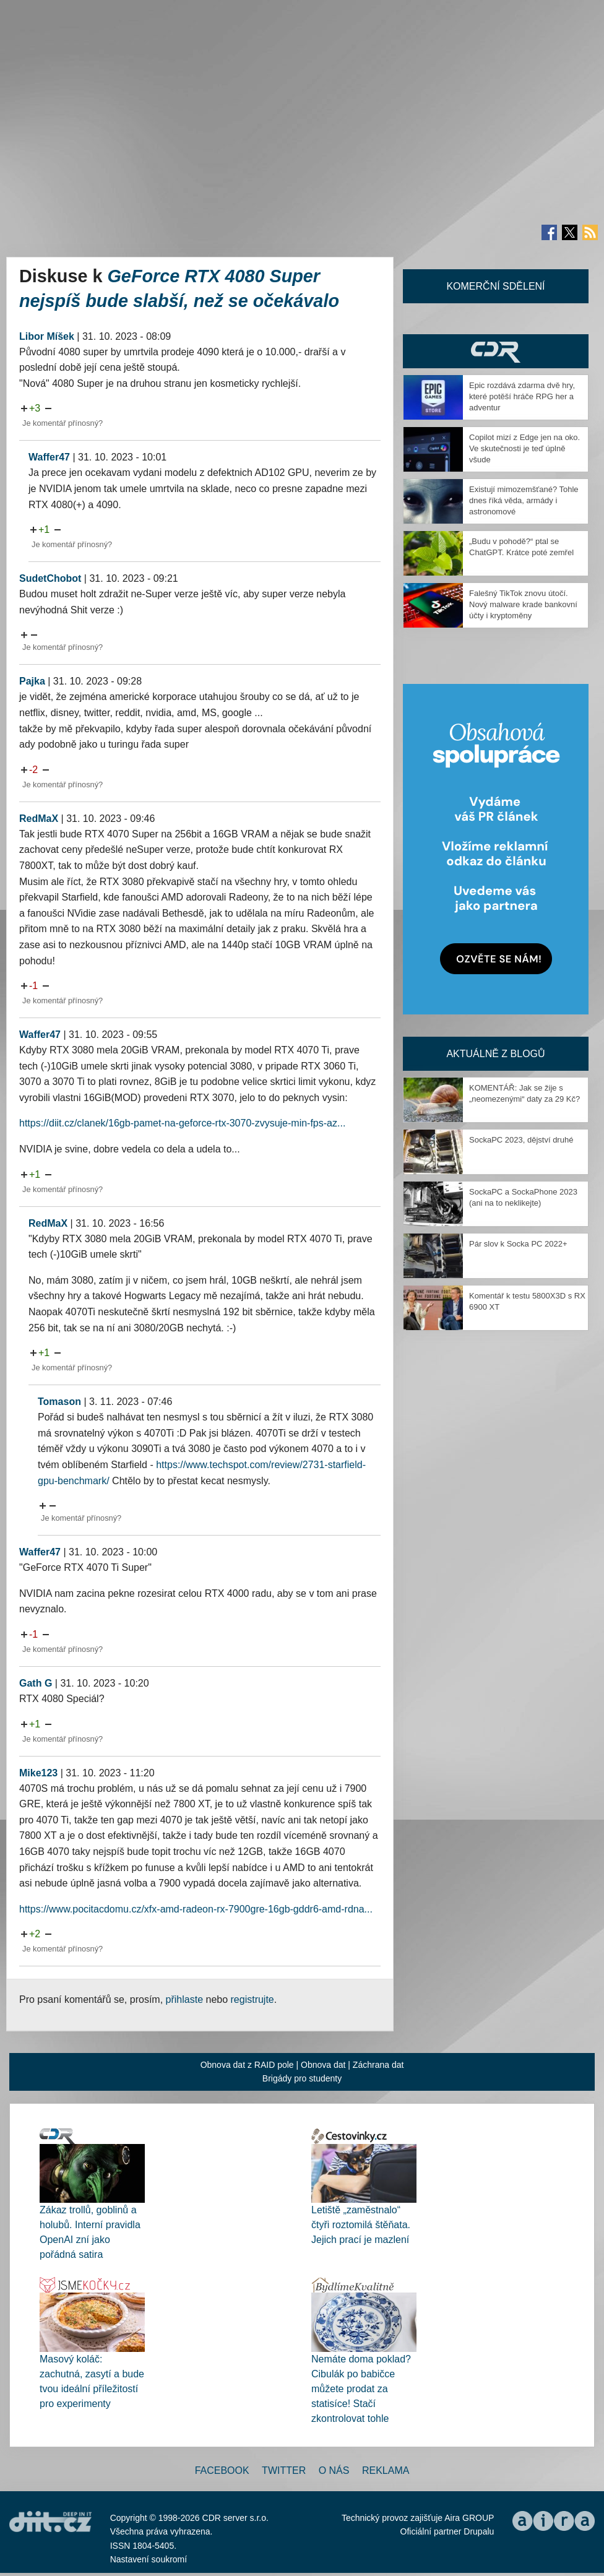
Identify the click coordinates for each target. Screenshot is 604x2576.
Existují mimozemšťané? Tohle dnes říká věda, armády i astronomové (524, 500)
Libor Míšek (46, 336)
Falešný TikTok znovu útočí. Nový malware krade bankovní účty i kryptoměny (523, 604)
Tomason (59, 1401)
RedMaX (38, 818)
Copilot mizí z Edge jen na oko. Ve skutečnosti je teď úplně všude (524, 448)
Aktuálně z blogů (495, 1053)
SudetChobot (50, 578)
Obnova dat (323, 2065)
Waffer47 (49, 457)
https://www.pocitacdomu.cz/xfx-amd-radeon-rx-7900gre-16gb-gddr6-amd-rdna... (196, 1909)
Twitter (284, 2470)
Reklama (385, 2470)
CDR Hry (496, 351)
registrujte (252, 1999)
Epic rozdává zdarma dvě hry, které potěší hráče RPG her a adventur (522, 396)
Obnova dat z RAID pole (247, 2065)
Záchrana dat (378, 2065)
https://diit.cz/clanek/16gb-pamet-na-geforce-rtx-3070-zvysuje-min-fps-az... (182, 1123)
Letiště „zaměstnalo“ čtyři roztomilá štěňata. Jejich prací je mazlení (360, 2225)
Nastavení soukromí (149, 2559)
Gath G (35, 1683)
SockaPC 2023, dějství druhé (521, 1139)
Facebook (222, 2470)
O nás (334, 2470)
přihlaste (184, 1999)
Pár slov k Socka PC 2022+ (518, 1243)
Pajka (32, 681)
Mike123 (38, 1773)
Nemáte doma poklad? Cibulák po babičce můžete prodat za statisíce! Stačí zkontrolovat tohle (361, 2389)
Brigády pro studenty (302, 2078)
